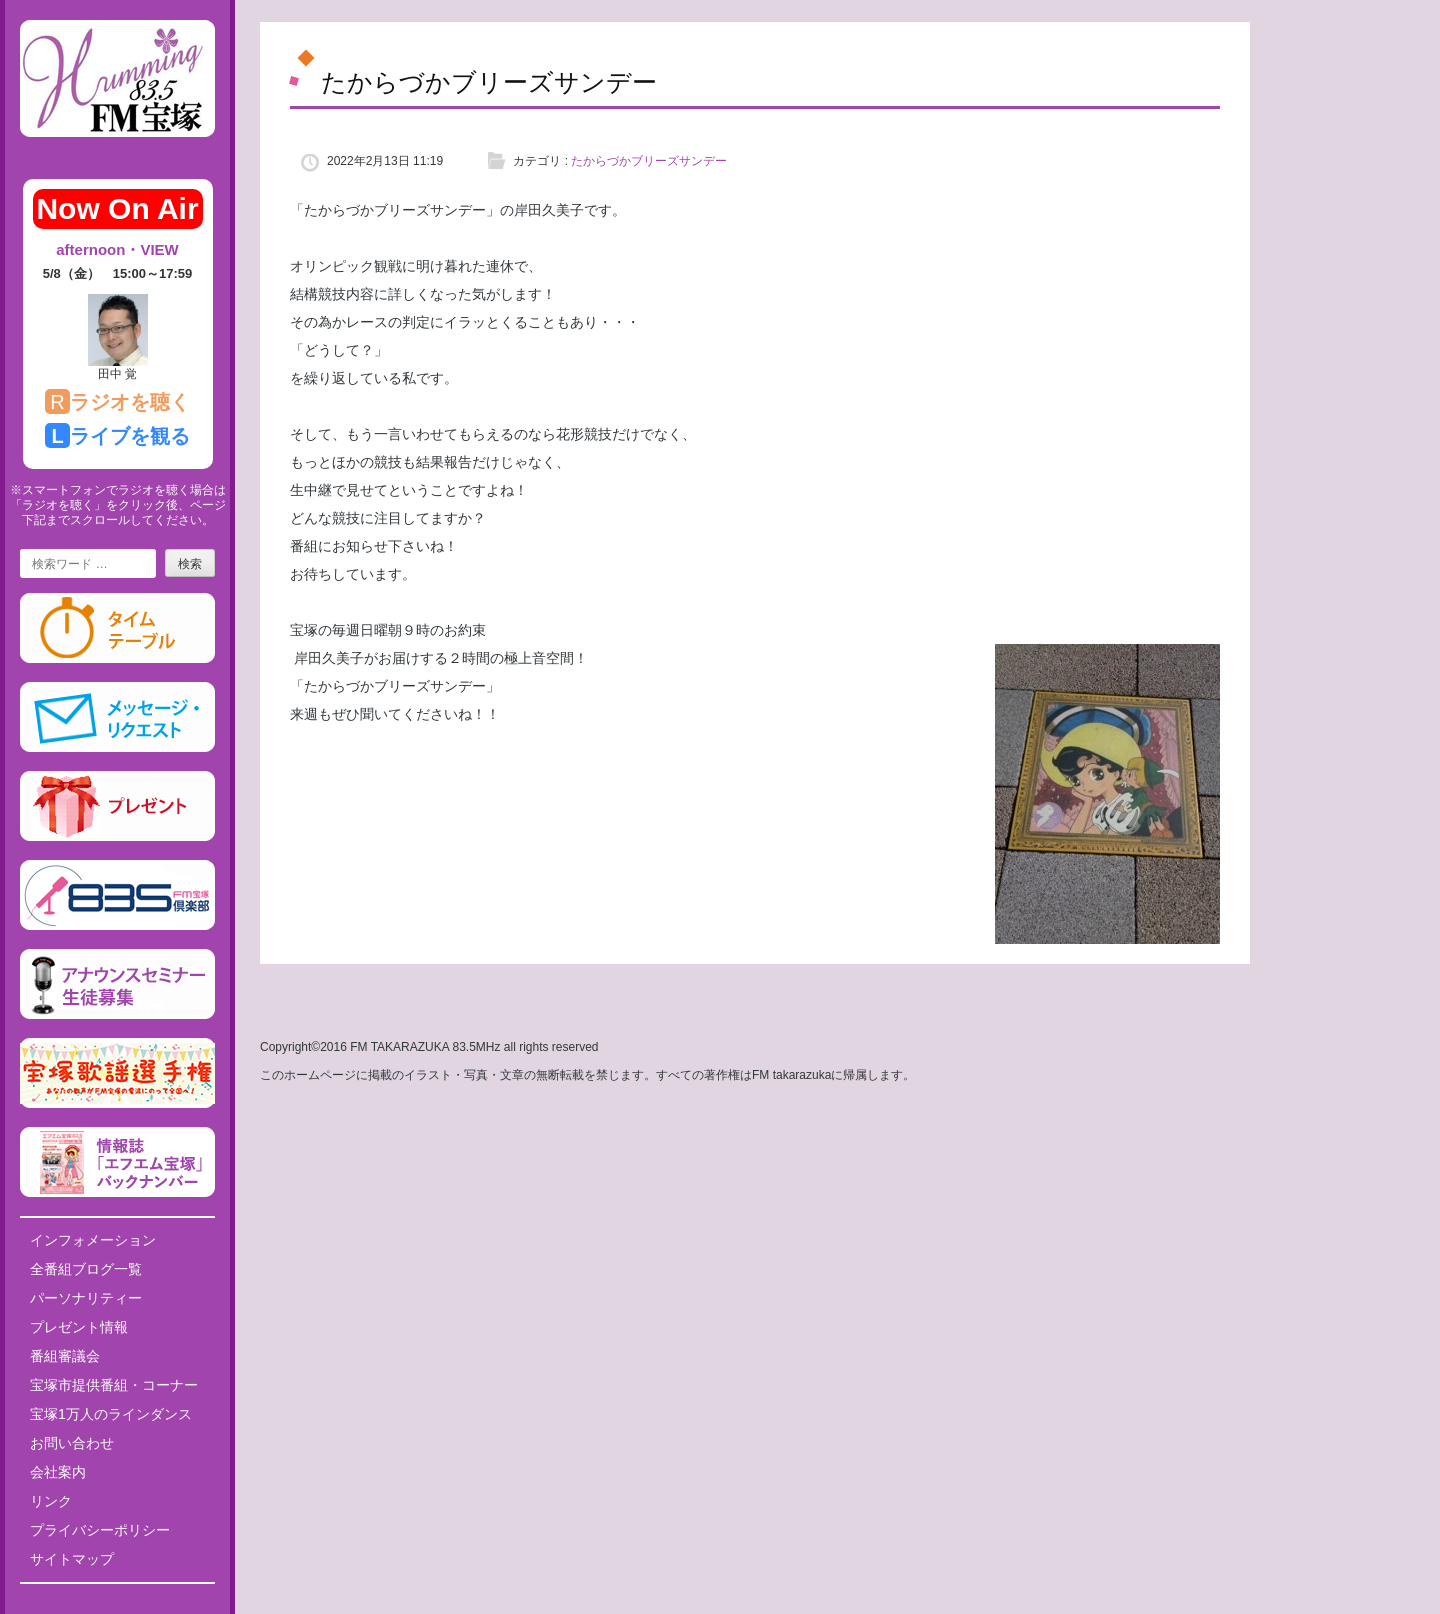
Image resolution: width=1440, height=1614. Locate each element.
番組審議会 (65, 1356)
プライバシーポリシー (100, 1530)
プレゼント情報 (79, 1327)
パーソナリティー (86, 1298)
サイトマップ (72, 1559)
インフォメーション (93, 1240)
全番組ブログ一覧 (86, 1269)
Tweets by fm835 (117, 1606)
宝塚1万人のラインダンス (111, 1414)
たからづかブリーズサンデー (649, 161)
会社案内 (58, 1472)
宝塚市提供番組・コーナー (114, 1385)
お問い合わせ (72, 1443)
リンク (51, 1501)
